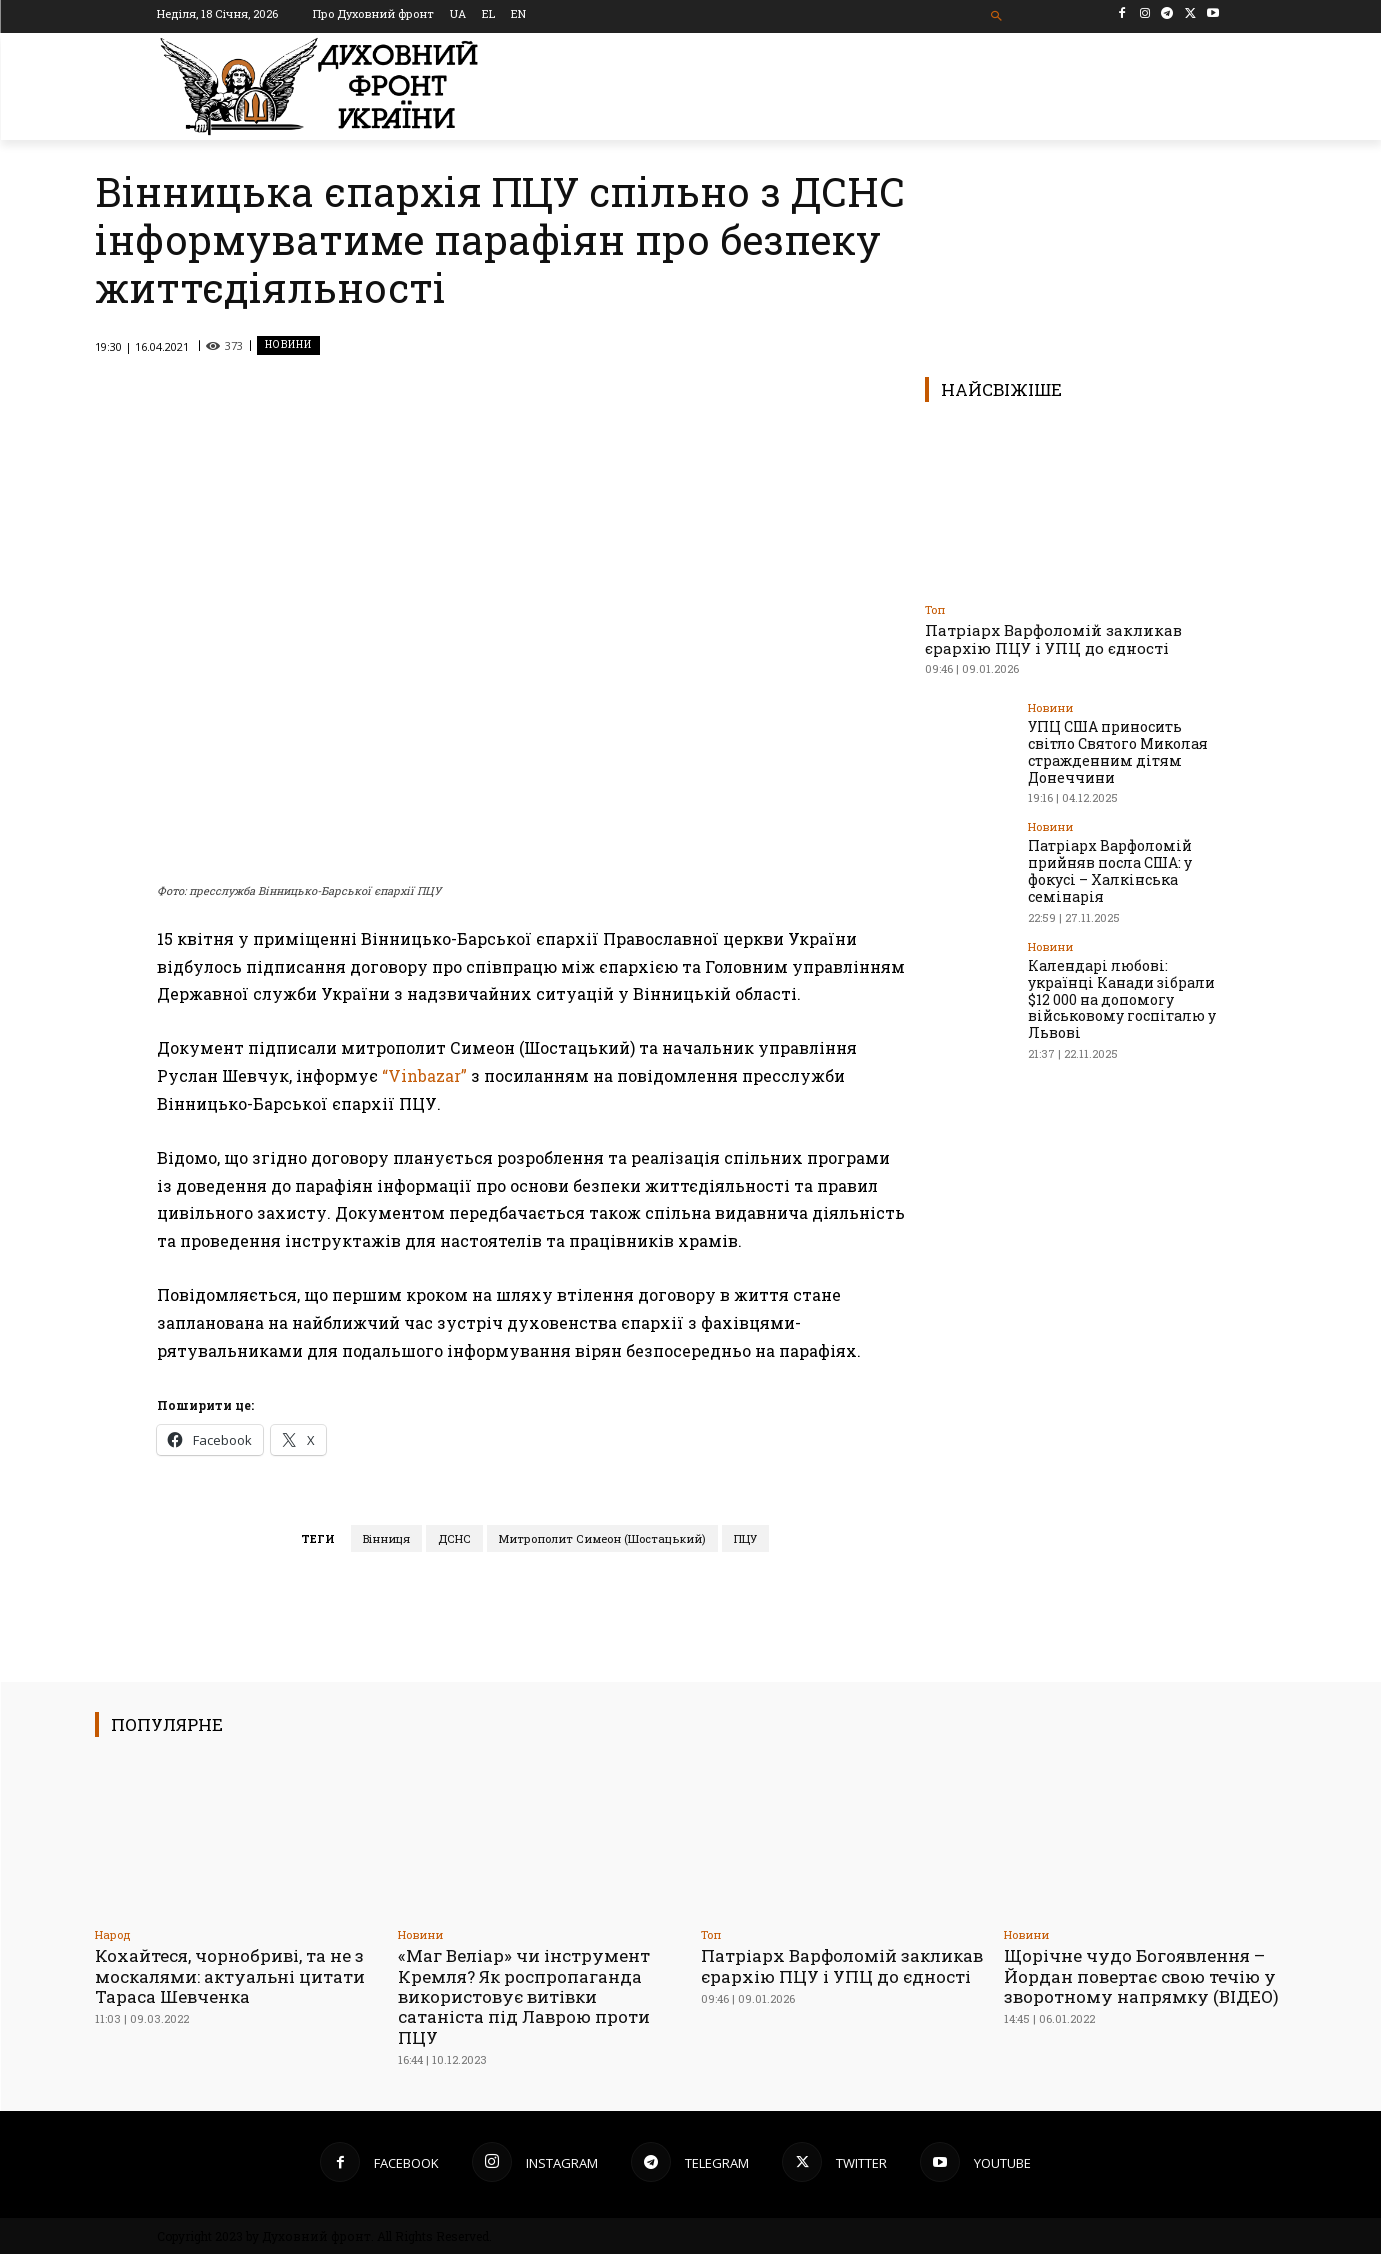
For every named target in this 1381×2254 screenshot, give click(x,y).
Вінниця (386, 1538)
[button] (996, 16)
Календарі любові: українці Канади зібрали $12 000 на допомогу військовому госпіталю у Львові (1122, 998)
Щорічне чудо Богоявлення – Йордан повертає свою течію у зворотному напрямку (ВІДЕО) (1141, 1976)
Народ (113, 1934)
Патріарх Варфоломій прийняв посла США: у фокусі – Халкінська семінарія (1110, 870)
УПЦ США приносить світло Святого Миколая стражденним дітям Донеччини (1118, 751)
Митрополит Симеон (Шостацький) (602, 1538)
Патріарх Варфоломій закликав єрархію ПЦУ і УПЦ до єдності (1053, 639)
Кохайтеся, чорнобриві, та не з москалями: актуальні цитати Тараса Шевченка (230, 1976)
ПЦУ (745, 1538)
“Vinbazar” (424, 1075)
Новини (288, 345)
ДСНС (454, 1538)
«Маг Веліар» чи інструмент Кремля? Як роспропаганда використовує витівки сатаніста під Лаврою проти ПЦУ (524, 1996)
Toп (935, 609)
